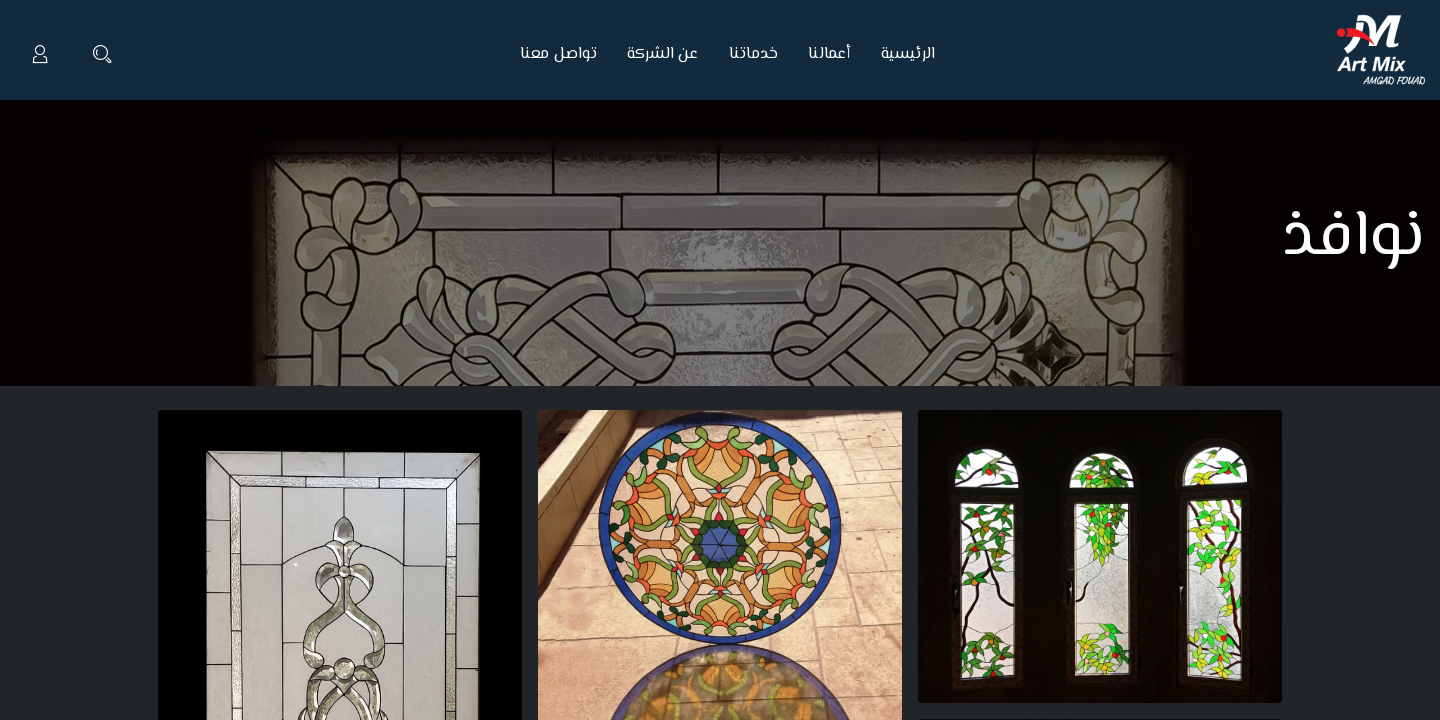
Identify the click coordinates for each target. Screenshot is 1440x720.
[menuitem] (901, 55)
